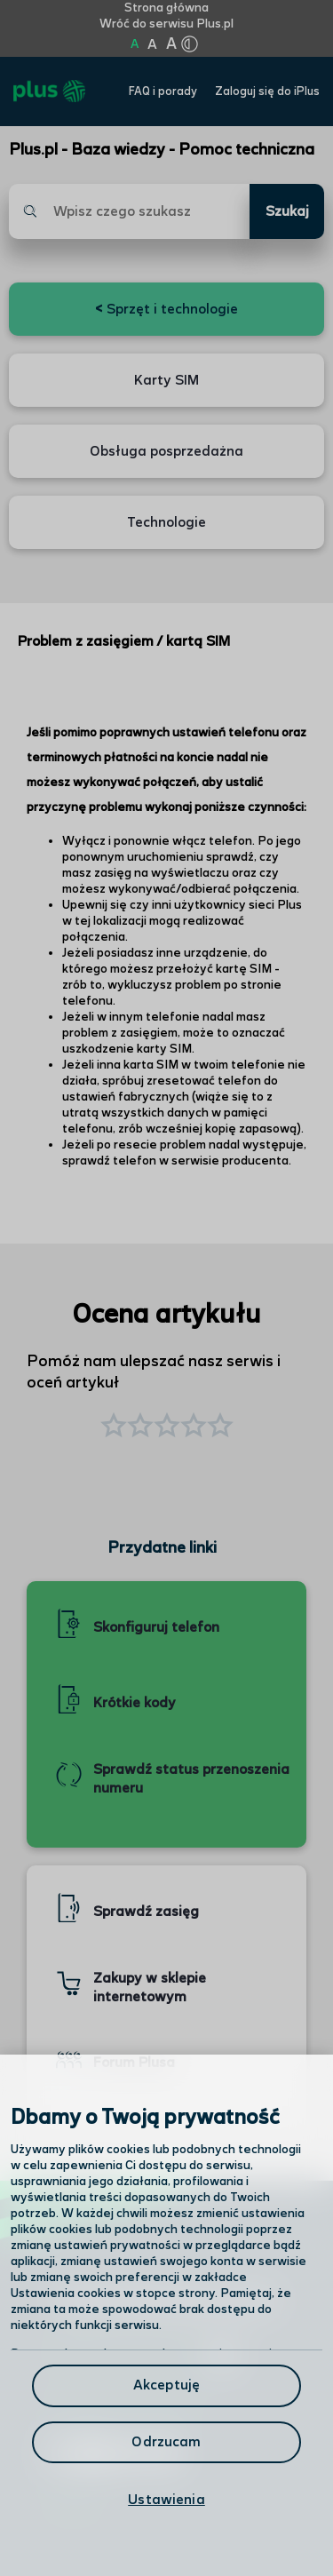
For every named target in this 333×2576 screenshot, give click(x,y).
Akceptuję (166, 2385)
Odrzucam (166, 2442)
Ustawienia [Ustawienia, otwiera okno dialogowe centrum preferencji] (166, 2500)
